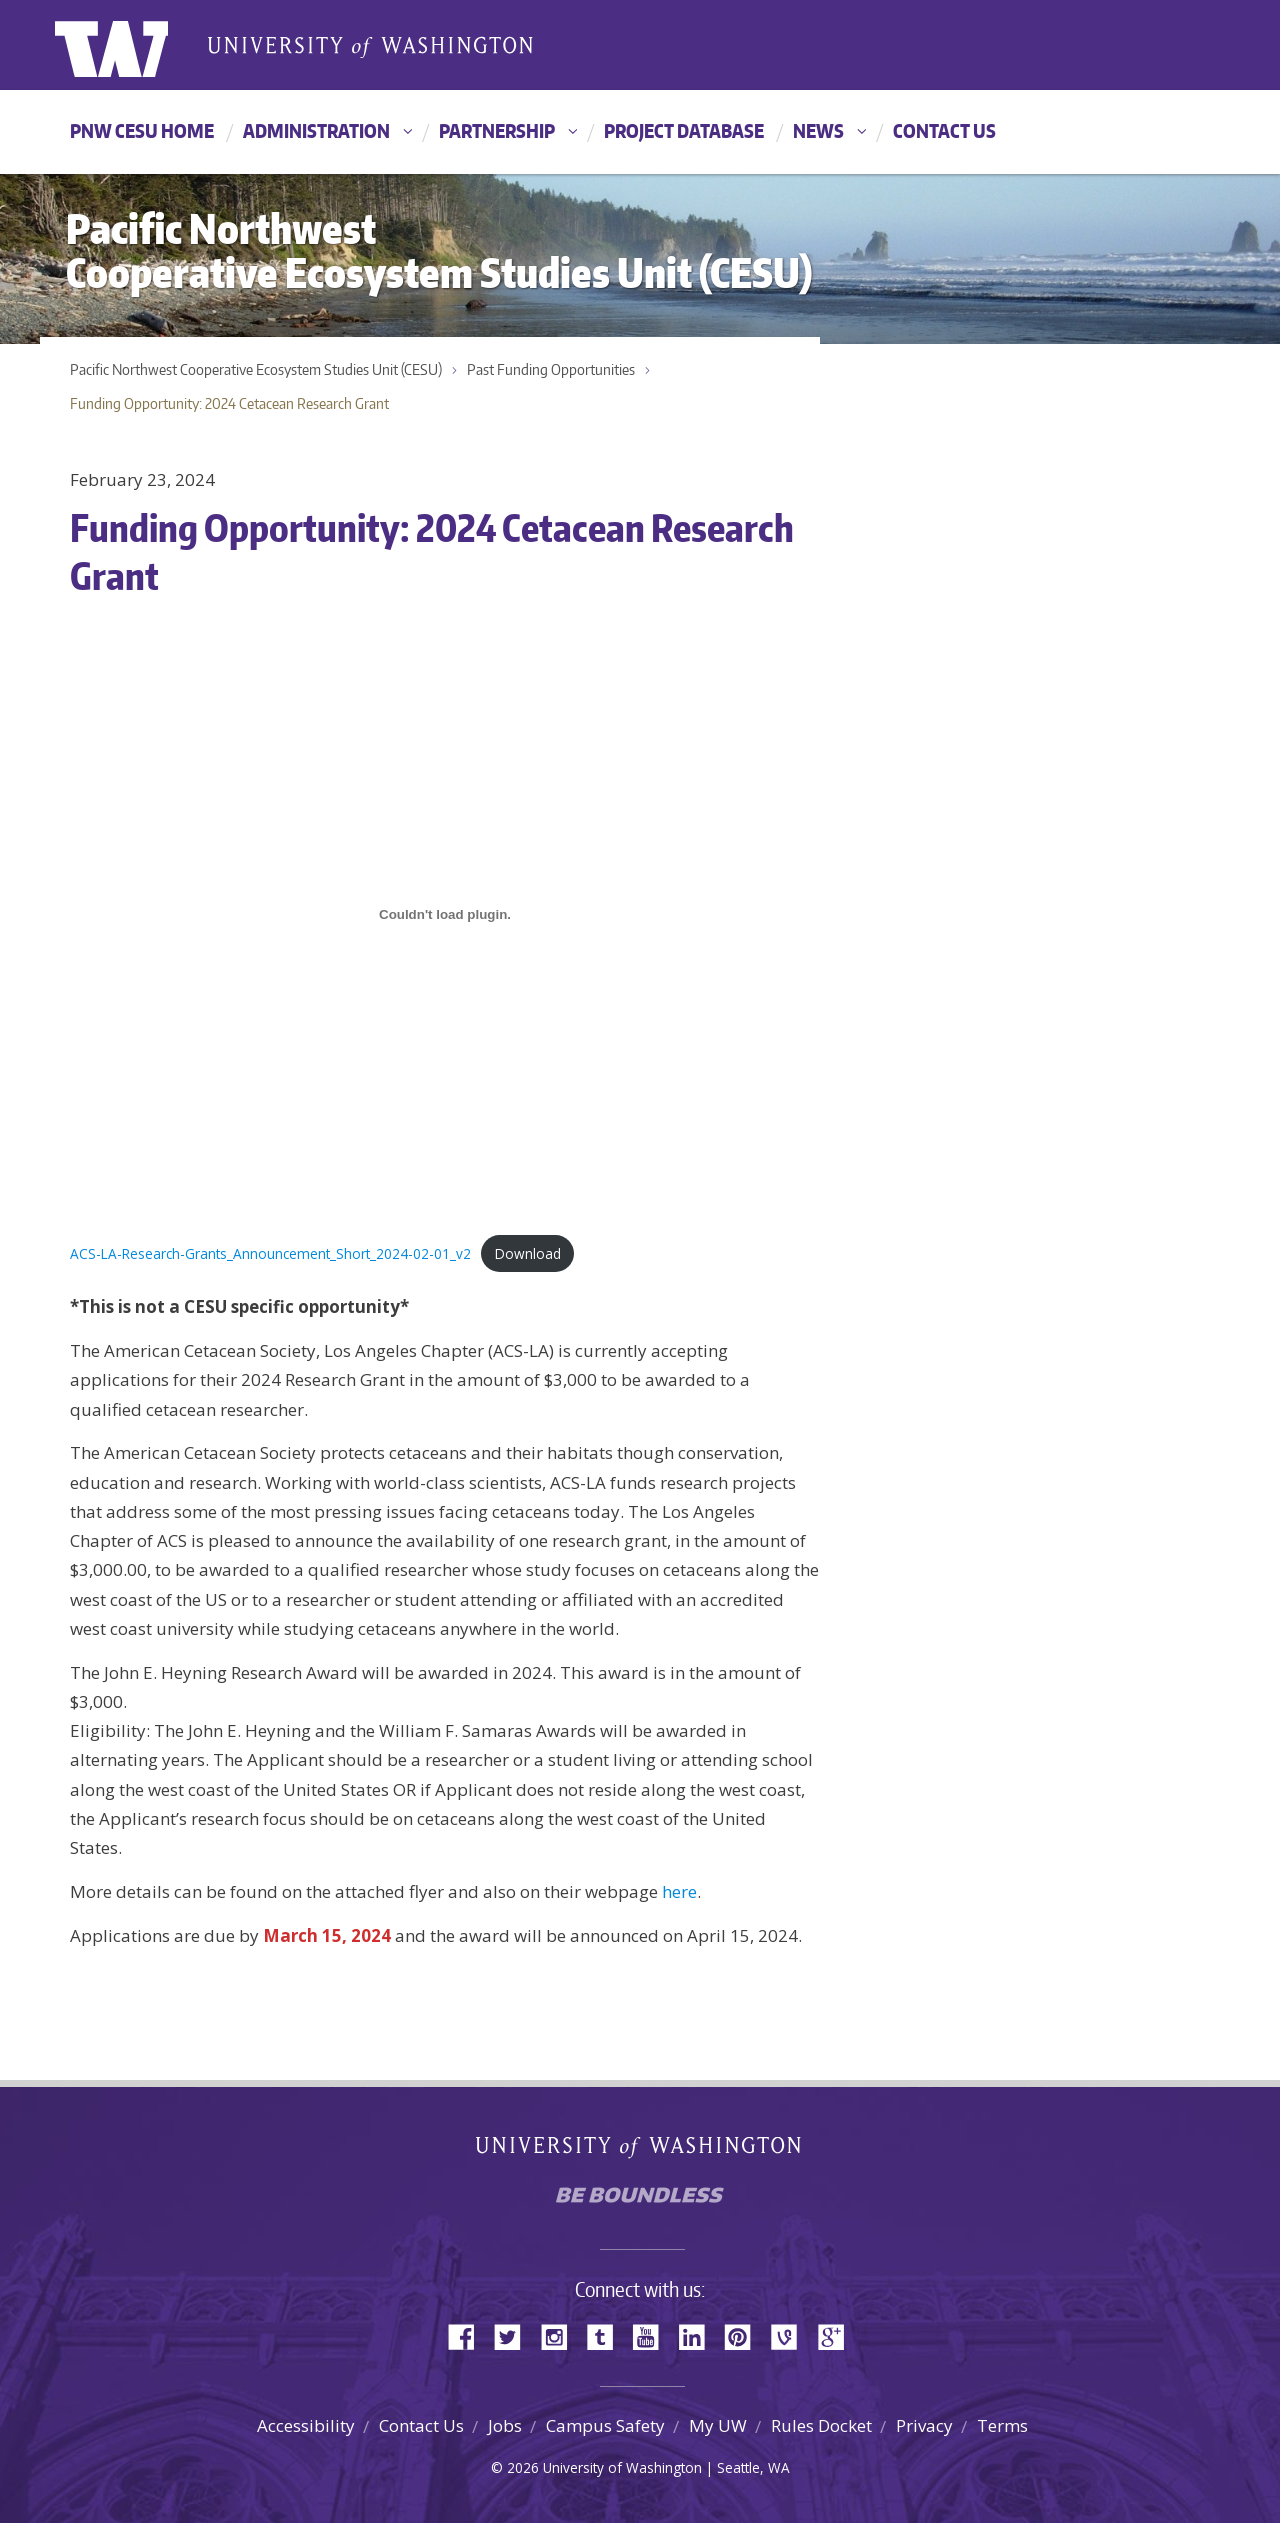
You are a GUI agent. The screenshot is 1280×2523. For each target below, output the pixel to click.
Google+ (837, 2335)
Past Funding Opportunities (551, 369)
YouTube (653, 2335)
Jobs (505, 2425)
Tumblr (607, 2335)
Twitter (515, 2335)
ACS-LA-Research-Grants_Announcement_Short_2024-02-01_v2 (270, 1253)
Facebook (469, 2335)
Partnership (497, 130)
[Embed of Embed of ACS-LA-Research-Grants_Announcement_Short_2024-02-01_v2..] (445, 915)
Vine (791, 2335)
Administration (316, 130)
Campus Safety (605, 2425)
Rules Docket (821, 2425)
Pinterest (745, 2335)
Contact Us (944, 130)
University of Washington (136, 45)
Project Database (684, 130)
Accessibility (306, 2425)
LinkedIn (699, 2335)
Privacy (924, 2425)
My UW (718, 2425)
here (679, 1891)
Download (528, 1253)
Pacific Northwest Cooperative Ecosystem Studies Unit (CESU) (256, 369)
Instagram (561, 2335)
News (818, 130)
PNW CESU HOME (142, 130)
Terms (1002, 2425)
